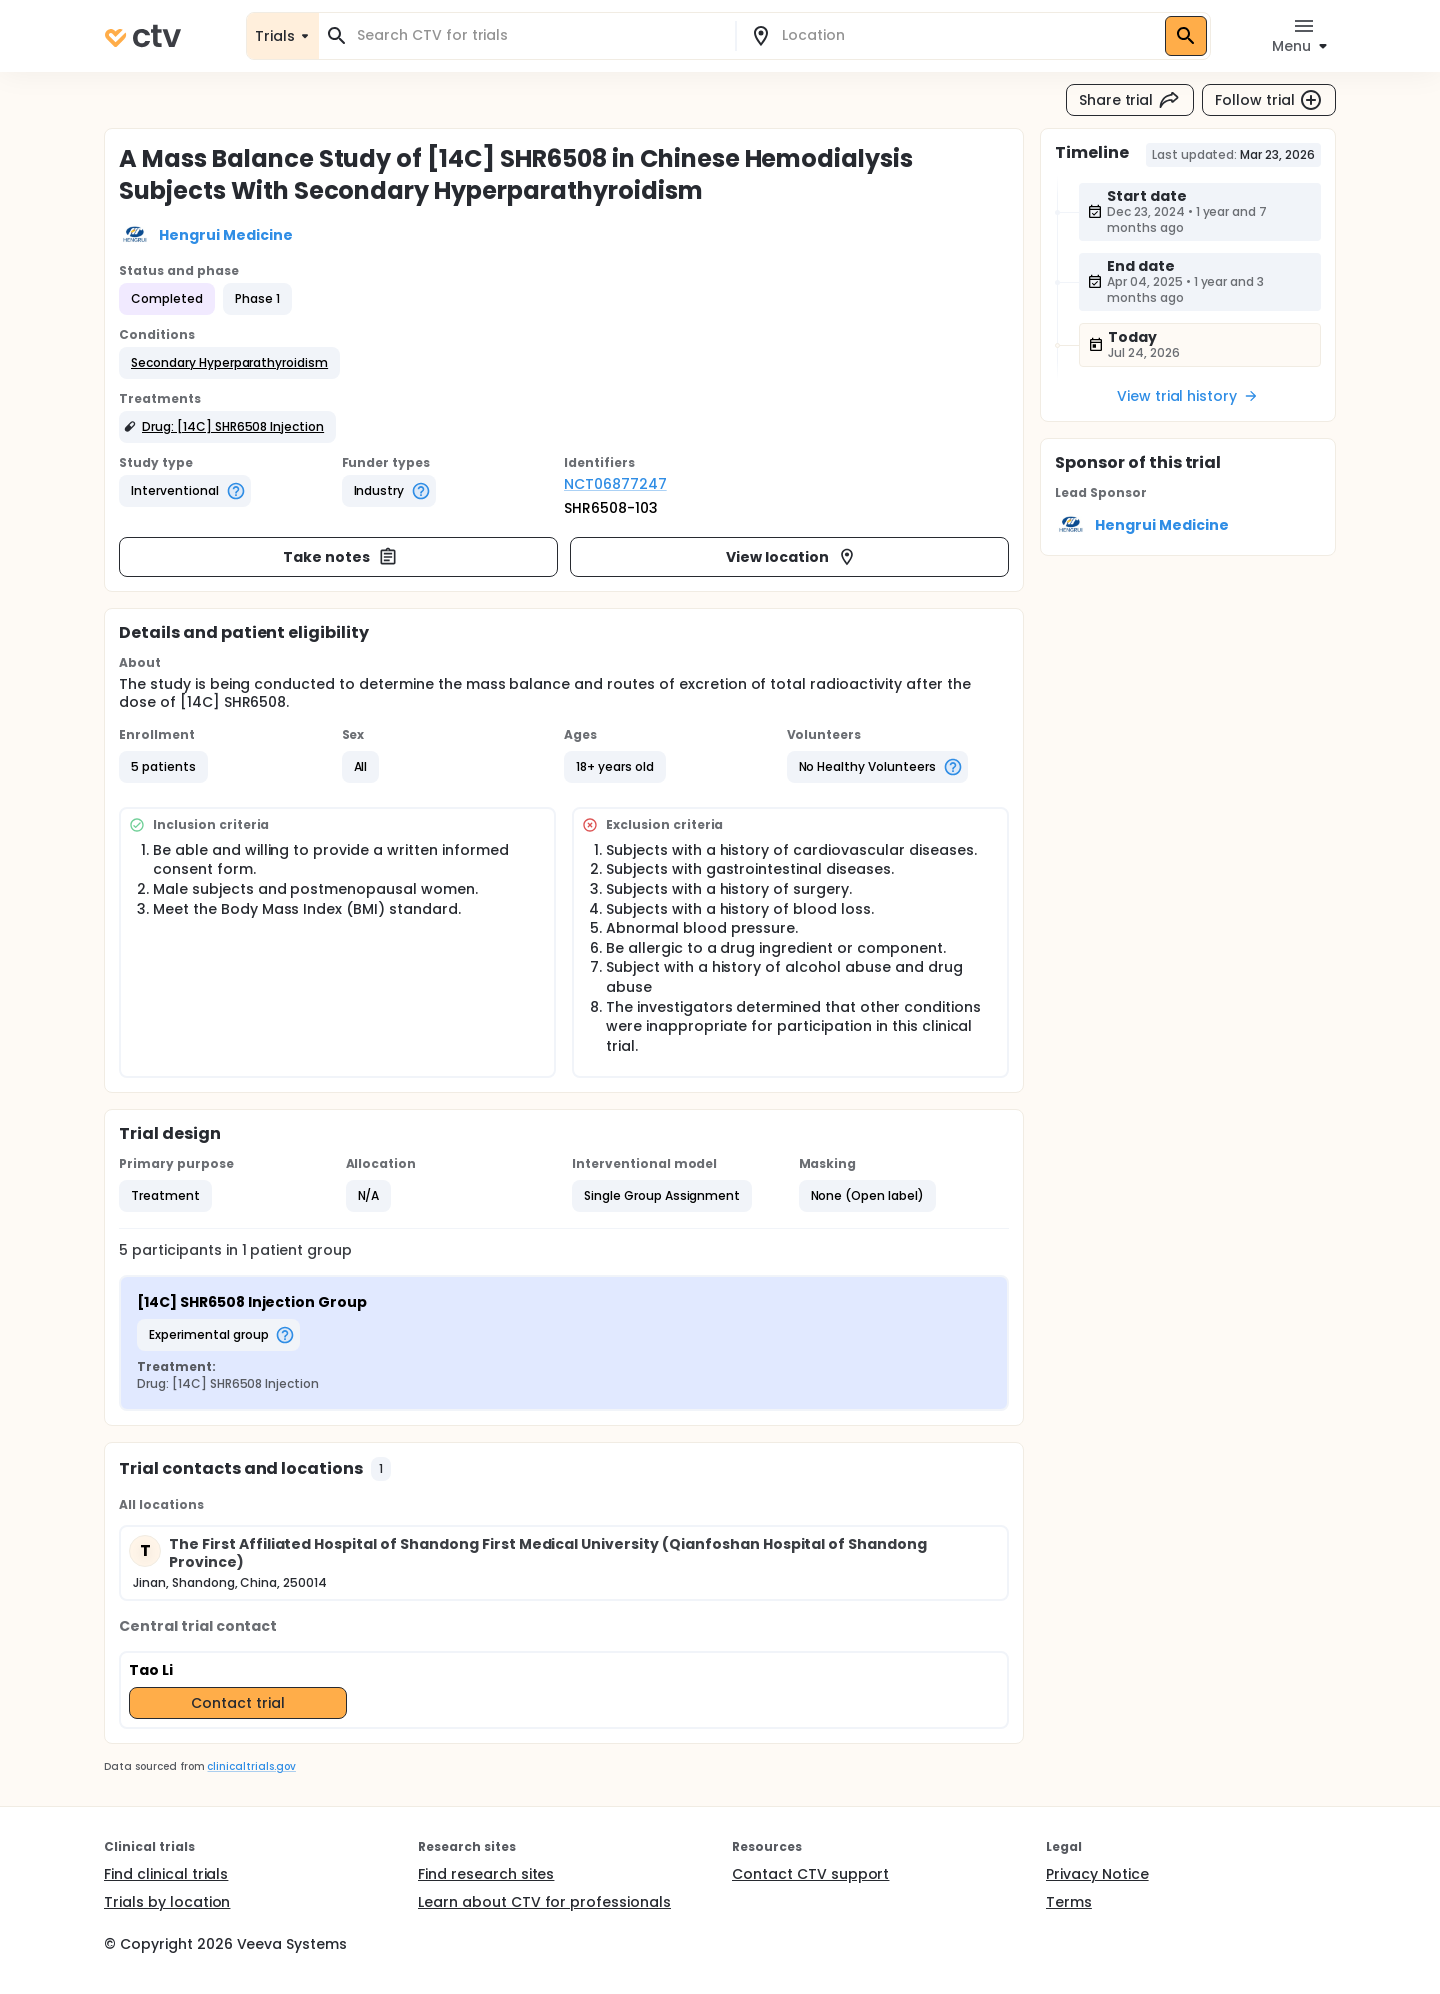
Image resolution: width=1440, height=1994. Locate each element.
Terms (1069, 1902)
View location (791, 557)
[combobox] (539, 35)
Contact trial (238, 1703)
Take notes (340, 557)
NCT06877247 (615, 484)
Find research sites (486, 1874)
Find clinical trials (166, 1874)
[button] (229, 363)
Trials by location (167, 1902)
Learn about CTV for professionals (544, 1902)
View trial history (1188, 396)
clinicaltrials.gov (251, 1766)
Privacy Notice (1097, 1874)
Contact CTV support (810, 1874)
